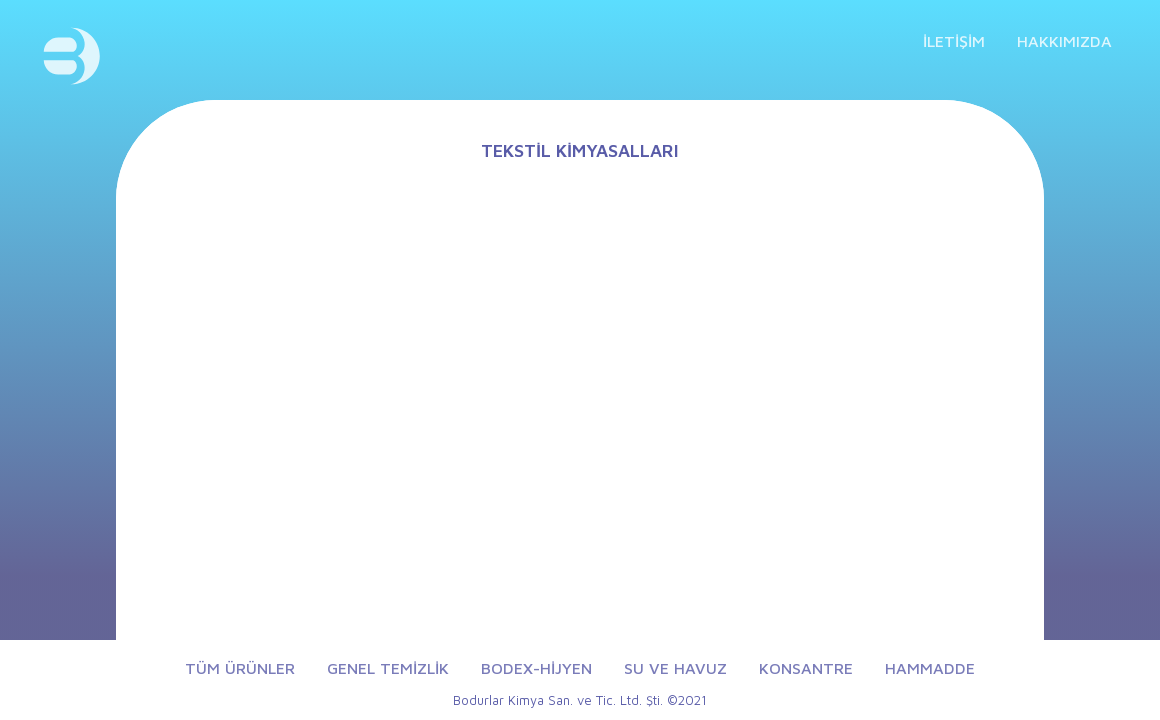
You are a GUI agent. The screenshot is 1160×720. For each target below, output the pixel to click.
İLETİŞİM (954, 41)
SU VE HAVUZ (675, 668)
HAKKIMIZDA (1064, 41)
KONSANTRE (806, 668)
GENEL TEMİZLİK (388, 668)
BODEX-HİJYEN (536, 668)
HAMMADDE (930, 668)
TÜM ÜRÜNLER (240, 668)
